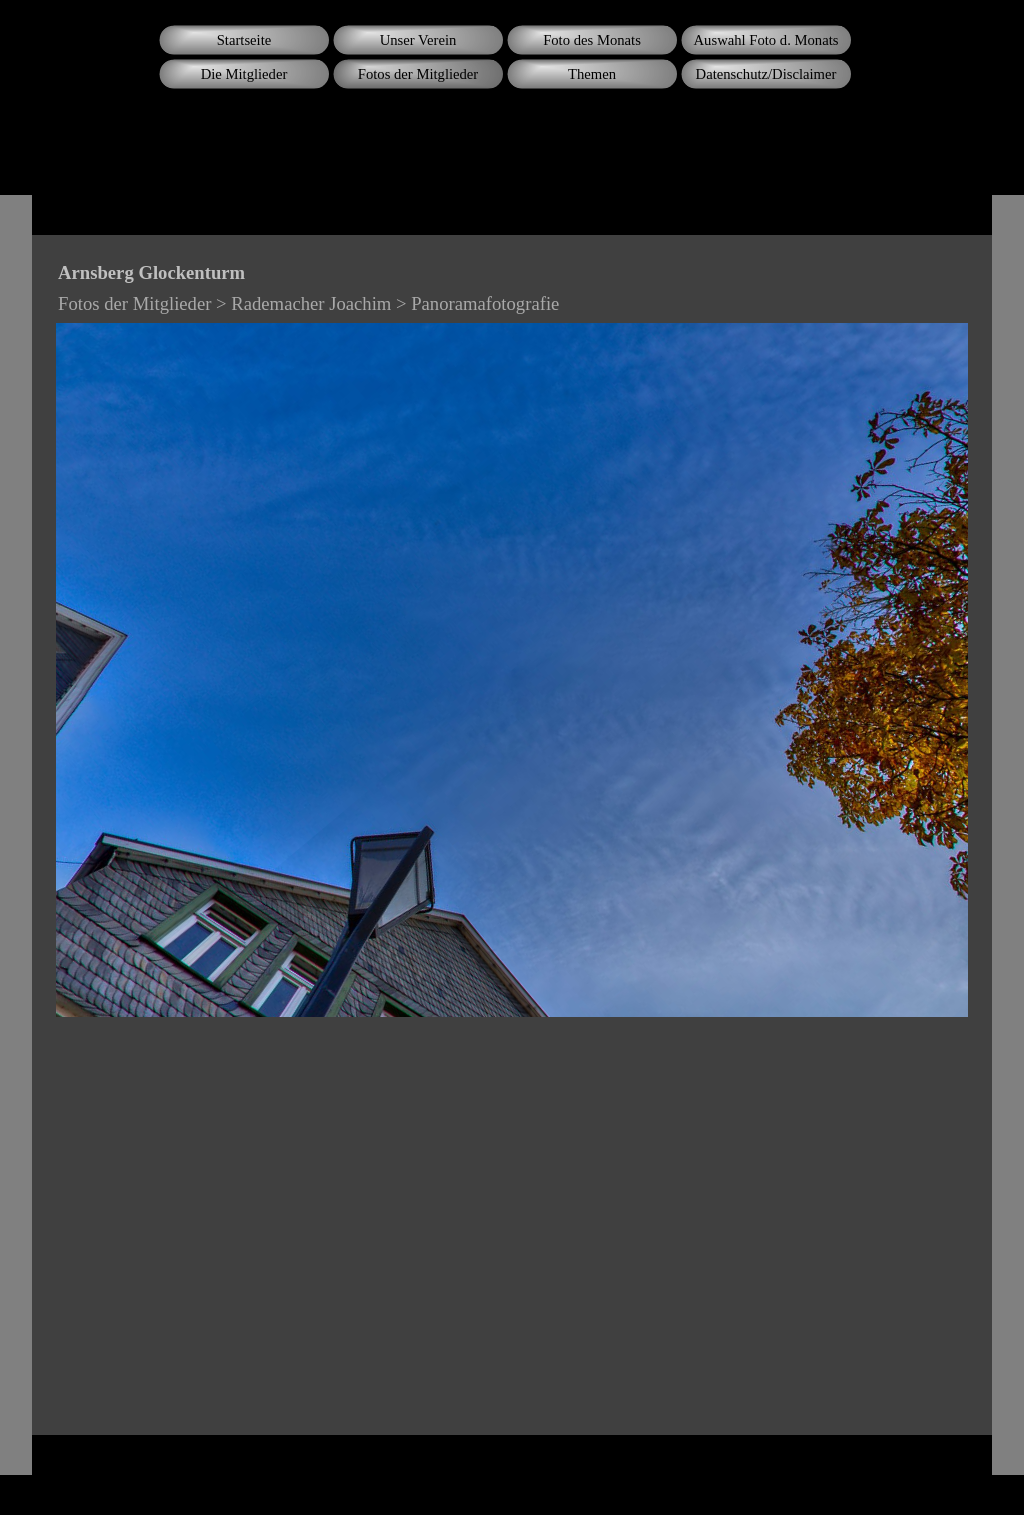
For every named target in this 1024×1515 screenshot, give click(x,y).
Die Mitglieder (244, 74)
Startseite (244, 40)
